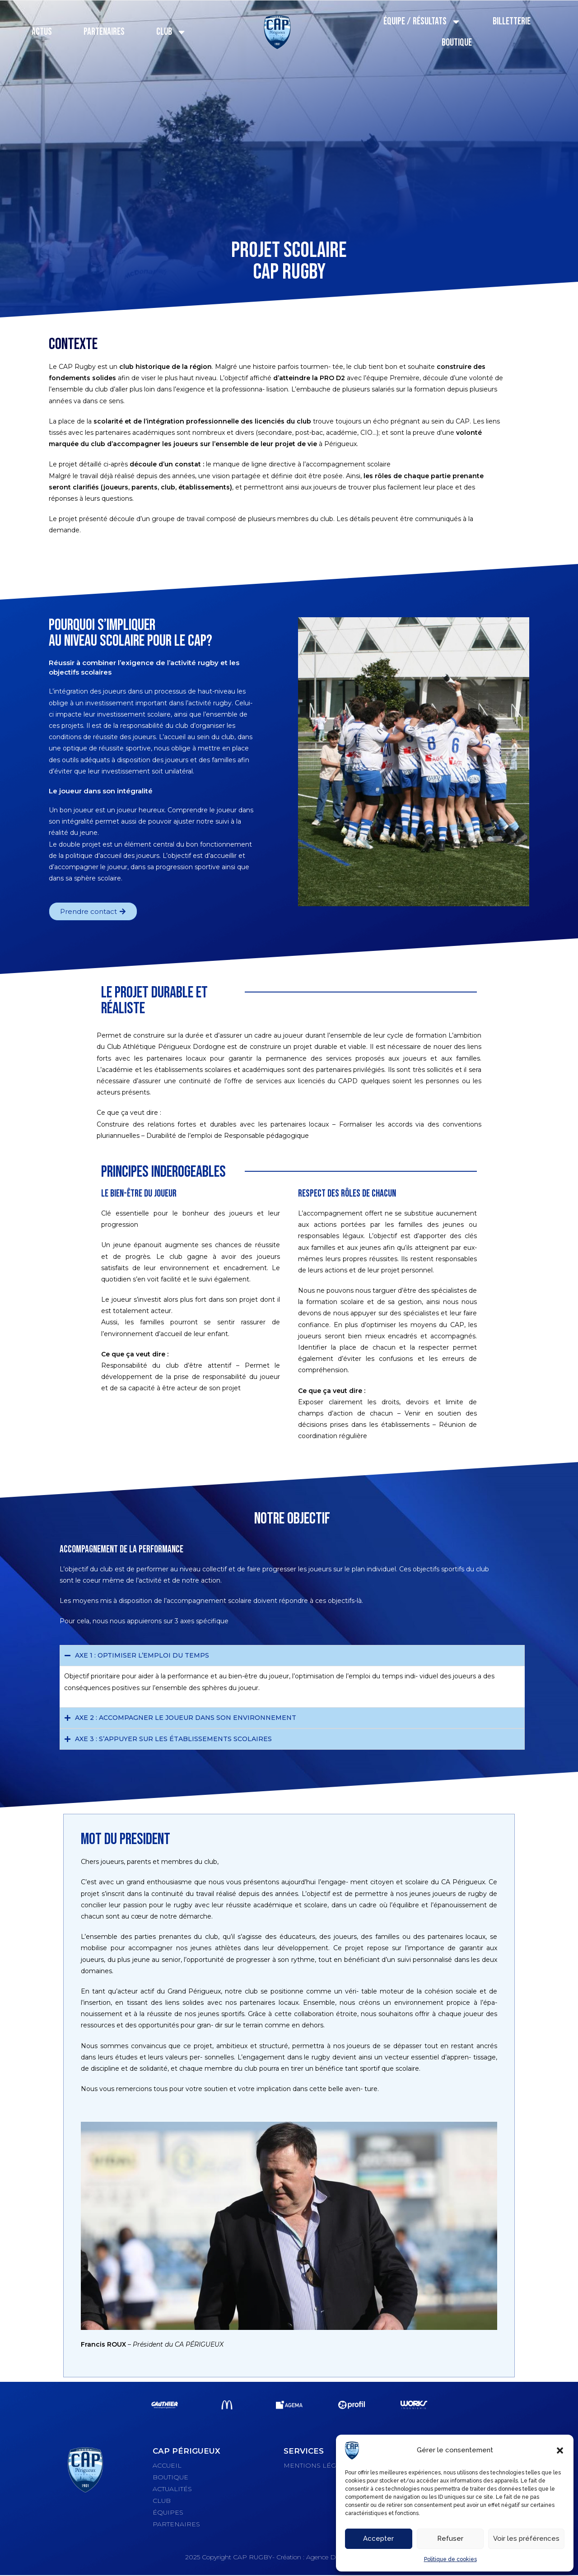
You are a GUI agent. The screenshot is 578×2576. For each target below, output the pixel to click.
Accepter (378, 2538)
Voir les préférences (526, 2538)
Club (171, 32)
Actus (42, 32)
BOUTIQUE (170, 2477)
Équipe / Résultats (422, 21)
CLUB (162, 2501)
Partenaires (104, 32)
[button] (559, 2450)
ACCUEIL (167, 2465)
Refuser (450, 2538)
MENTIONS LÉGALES (318, 2465)
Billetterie (512, 21)
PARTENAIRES (176, 2524)
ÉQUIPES (168, 2512)
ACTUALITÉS (172, 2489)
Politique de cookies (450, 2559)
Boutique (457, 43)
